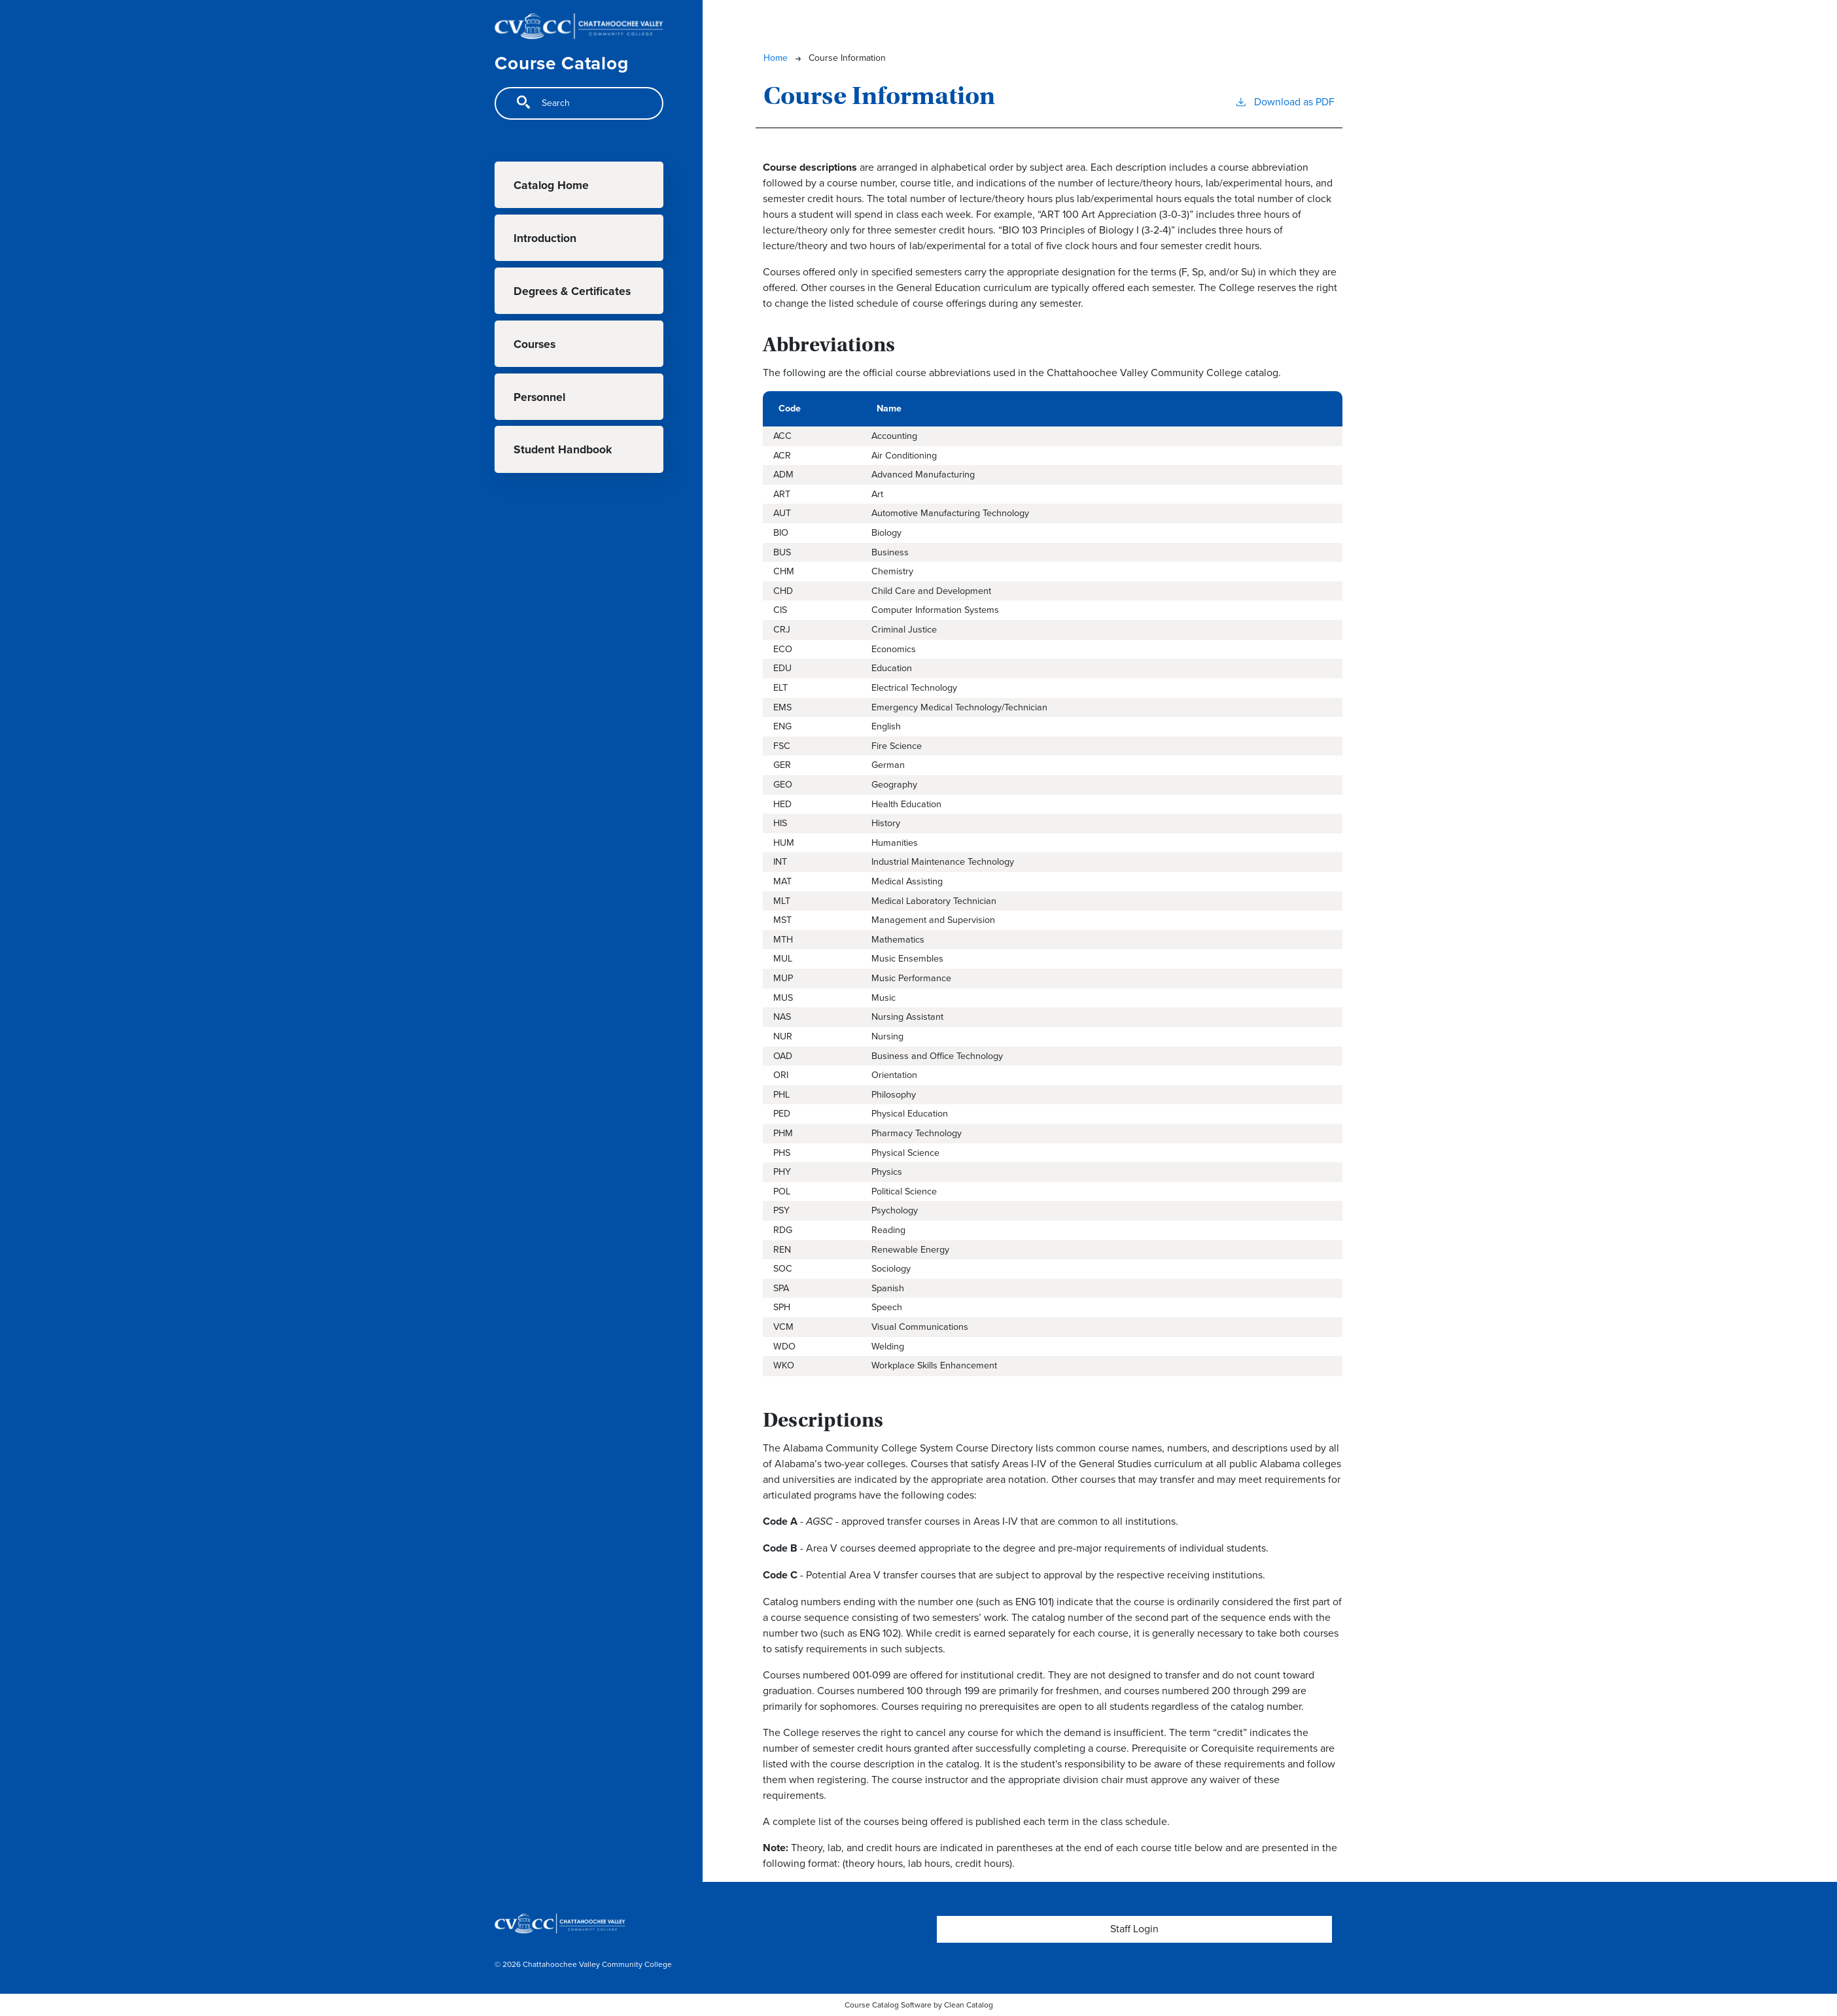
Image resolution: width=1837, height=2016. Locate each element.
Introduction (545, 238)
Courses (534, 344)
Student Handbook (563, 449)
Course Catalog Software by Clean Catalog (919, 2005)
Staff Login (1134, 1928)
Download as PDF (1284, 101)
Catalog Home (551, 185)
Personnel (539, 397)
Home (775, 58)
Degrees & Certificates (572, 291)
